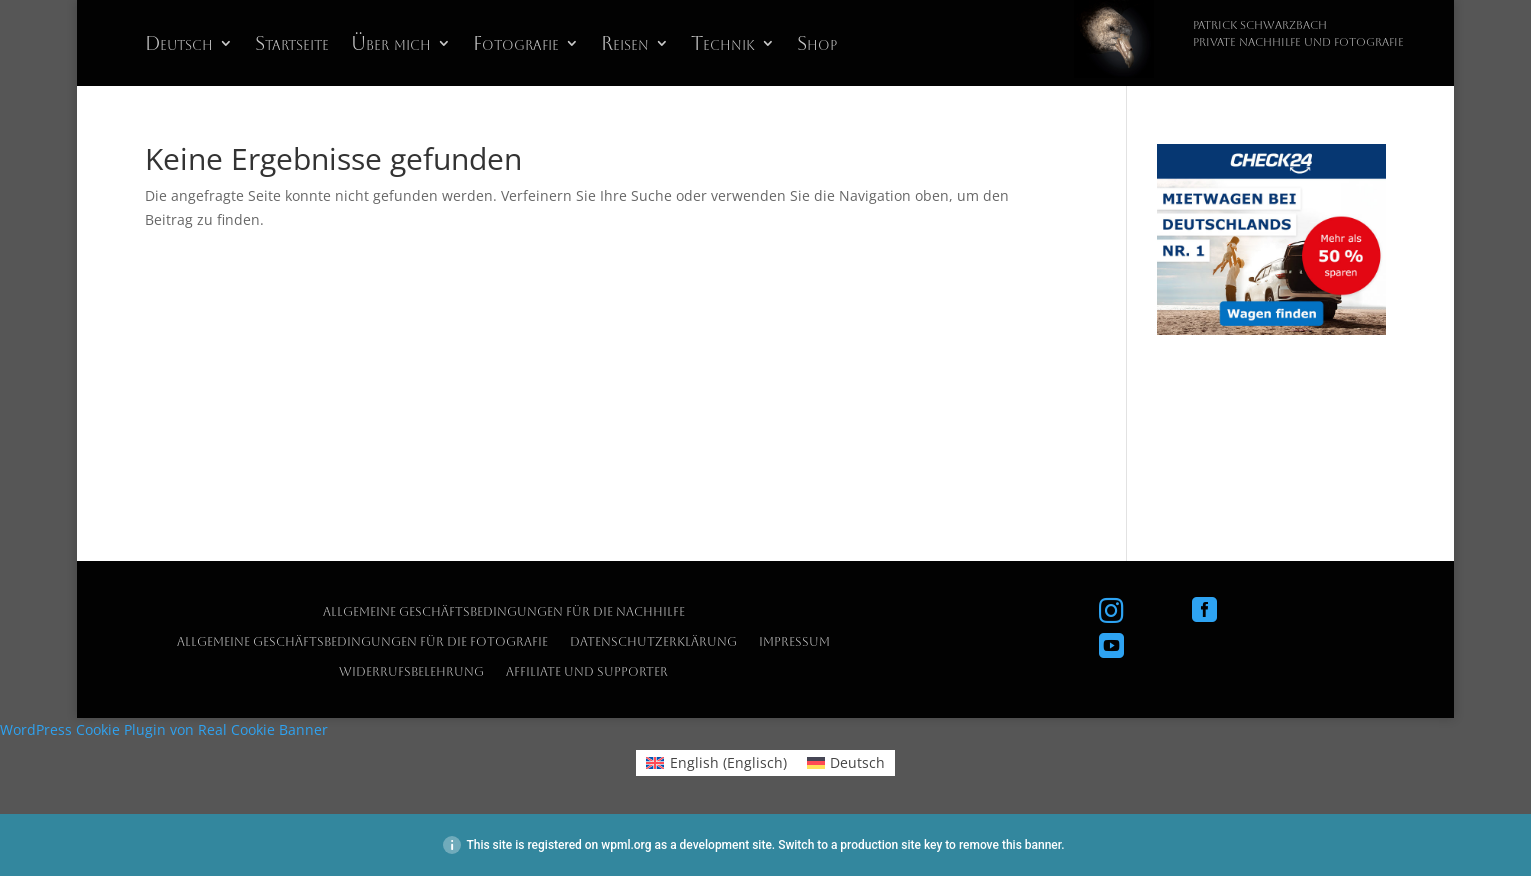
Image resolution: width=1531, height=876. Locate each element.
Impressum (794, 642)
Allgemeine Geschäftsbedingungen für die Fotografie (362, 642)
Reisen (625, 45)
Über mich (391, 45)
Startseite (292, 45)
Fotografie (516, 45)
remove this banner (1010, 845)
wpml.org (626, 845)
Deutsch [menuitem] (857, 762)
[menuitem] (189, 47)
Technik (723, 45)
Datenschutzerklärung (653, 642)
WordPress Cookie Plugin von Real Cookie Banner (164, 729)
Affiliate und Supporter (587, 672)
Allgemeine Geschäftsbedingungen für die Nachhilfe (504, 612)
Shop (817, 45)
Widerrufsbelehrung (411, 672)
